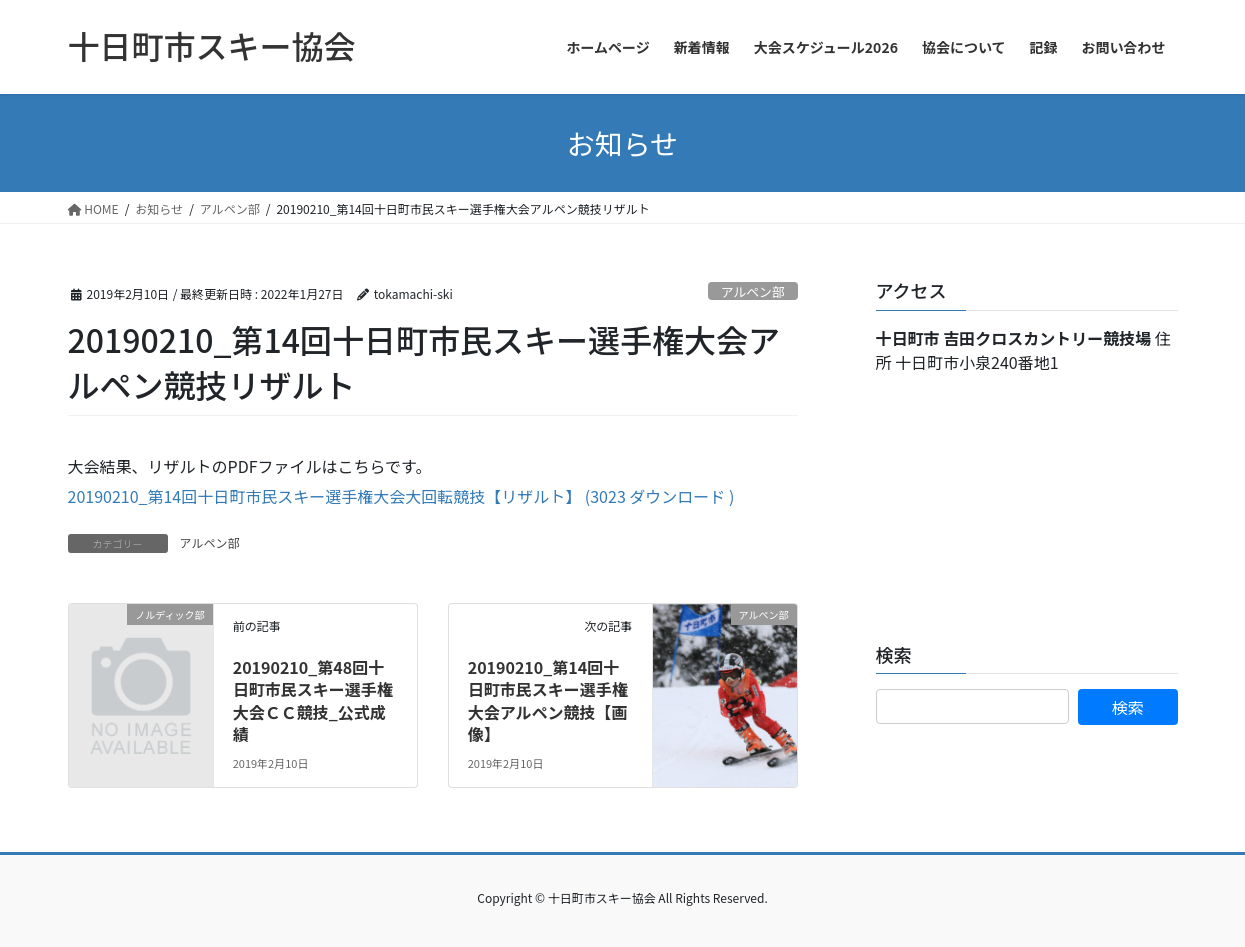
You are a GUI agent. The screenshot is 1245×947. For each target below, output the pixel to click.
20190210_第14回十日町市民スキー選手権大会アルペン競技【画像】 (548, 700)
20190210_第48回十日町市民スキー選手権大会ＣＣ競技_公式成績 (313, 700)
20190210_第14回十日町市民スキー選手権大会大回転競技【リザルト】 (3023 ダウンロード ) (401, 496)
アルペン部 (753, 291)
